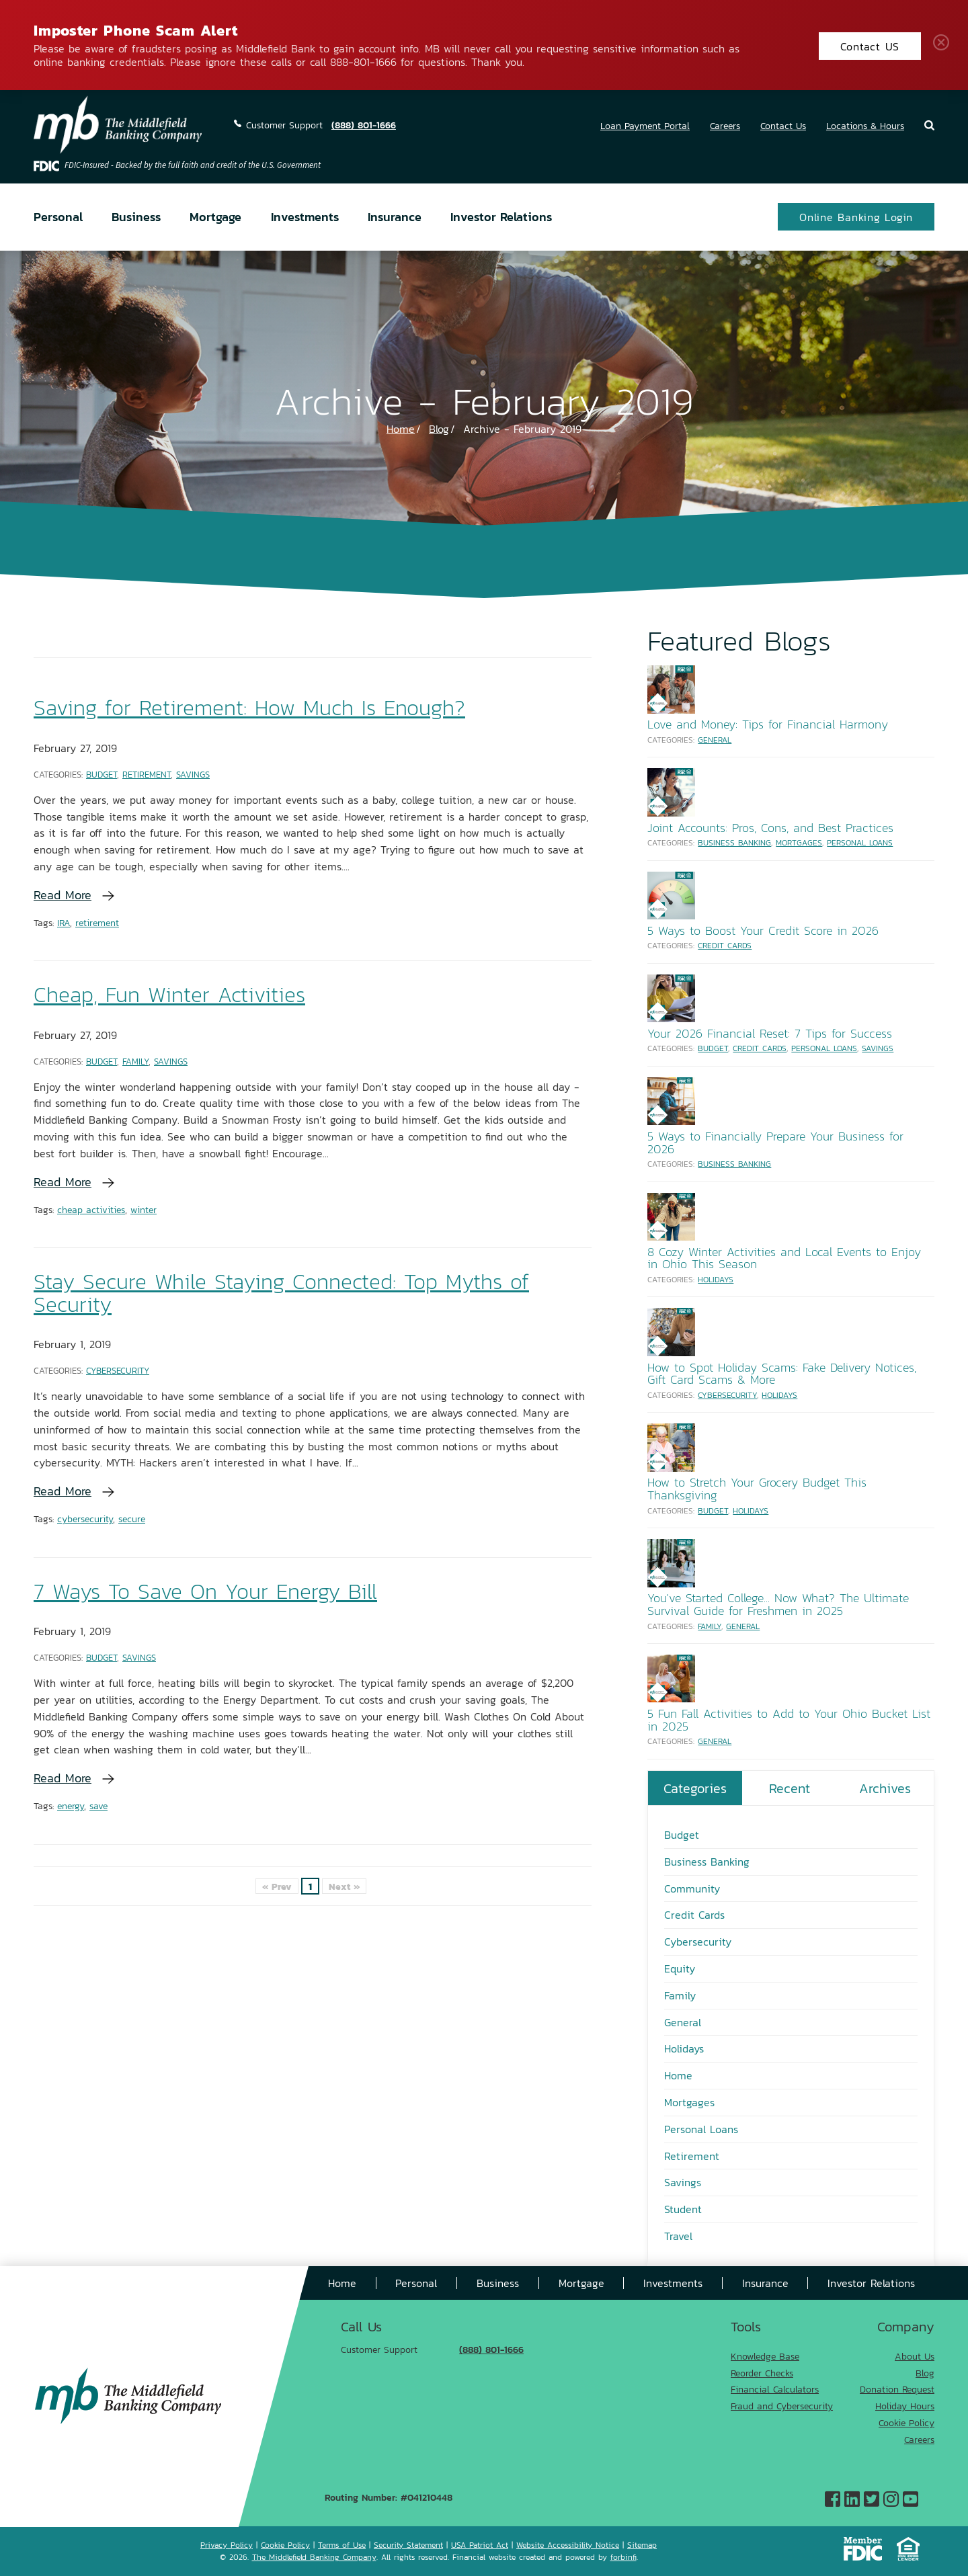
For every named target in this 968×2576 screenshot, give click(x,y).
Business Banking (734, 842)
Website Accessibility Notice (567, 2544)
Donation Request (897, 2389)
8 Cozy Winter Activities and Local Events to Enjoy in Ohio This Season (784, 1258)
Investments (305, 216)
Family (135, 1061)
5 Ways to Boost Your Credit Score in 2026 (763, 930)
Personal (58, 216)
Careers (725, 125)
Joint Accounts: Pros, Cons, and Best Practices (770, 827)
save (98, 1805)
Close (944, 45)
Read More (62, 895)
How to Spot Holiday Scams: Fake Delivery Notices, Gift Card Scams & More (781, 1373)
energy (70, 1805)
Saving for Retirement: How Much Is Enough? (249, 707)
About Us (914, 2356)
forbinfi (623, 2556)
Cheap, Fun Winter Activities (169, 994)
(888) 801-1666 (363, 125)
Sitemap (642, 2544)
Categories (695, 1788)
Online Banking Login (856, 216)
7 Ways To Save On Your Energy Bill (205, 1590)
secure (131, 1518)
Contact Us (783, 125)
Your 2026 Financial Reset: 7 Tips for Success (769, 1033)
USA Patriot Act (479, 2544)
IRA (63, 922)
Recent (789, 1788)
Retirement (146, 774)
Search (929, 125)
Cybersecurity (117, 1370)
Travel (678, 2235)
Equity (679, 1968)
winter (143, 1209)
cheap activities (91, 1209)
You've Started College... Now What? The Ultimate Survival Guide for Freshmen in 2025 (778, 1604)
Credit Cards (725, 945)
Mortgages (799, 842)
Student (683, 2208)
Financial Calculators (775, 2389)
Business (136, 216)
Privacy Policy (226, 2544)
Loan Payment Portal (645, 125)
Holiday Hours (904, 2406)
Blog (439, 428)
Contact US (870, 46)
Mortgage (215, 216)
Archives (885, 1788)
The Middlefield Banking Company (314, 2556)
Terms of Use (342, 2544)
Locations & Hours (865, 125)
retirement (97, 922)
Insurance (394, 216)
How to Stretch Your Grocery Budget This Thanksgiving (756, 1488)
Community (692, 1888)
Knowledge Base (765, 2356)
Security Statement (408, 2544)
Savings (193, 774)
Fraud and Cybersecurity (782, 2406)
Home (401, 428)
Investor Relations (501, 216)
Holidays (715, 1279)
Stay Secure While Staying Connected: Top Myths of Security (281, 1292)
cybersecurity (85, 1518)
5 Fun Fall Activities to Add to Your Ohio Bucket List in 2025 (788, 1719)
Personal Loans (860, 842)
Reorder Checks (762, 2373)
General (714, 739)
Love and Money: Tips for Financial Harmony (767, 723)
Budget (101, 774)
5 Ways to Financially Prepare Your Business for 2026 (775, 1142)
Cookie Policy (906, 2422)
